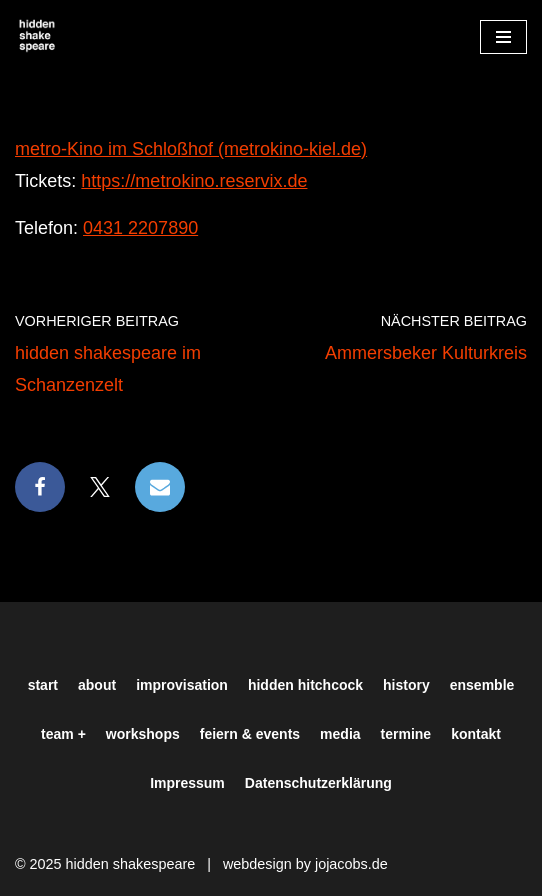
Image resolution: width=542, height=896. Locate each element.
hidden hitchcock (305, 685)
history (406, 685)
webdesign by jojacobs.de (305, 864)
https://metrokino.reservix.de (194, 181)
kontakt (476, 734)
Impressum (187, 783)
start (43, 685)
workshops (143, 734)
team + (63, 734)
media (340, 734)
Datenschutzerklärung (318, 783)
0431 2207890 (140, 228)
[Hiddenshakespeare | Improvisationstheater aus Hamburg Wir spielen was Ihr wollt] (37, 36)
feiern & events (250, 734)
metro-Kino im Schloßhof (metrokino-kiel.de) (191, 149)
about (97, 685)
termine (406, 734)
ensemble (482, 685)
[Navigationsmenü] (503, 37)
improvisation (182, 685)
